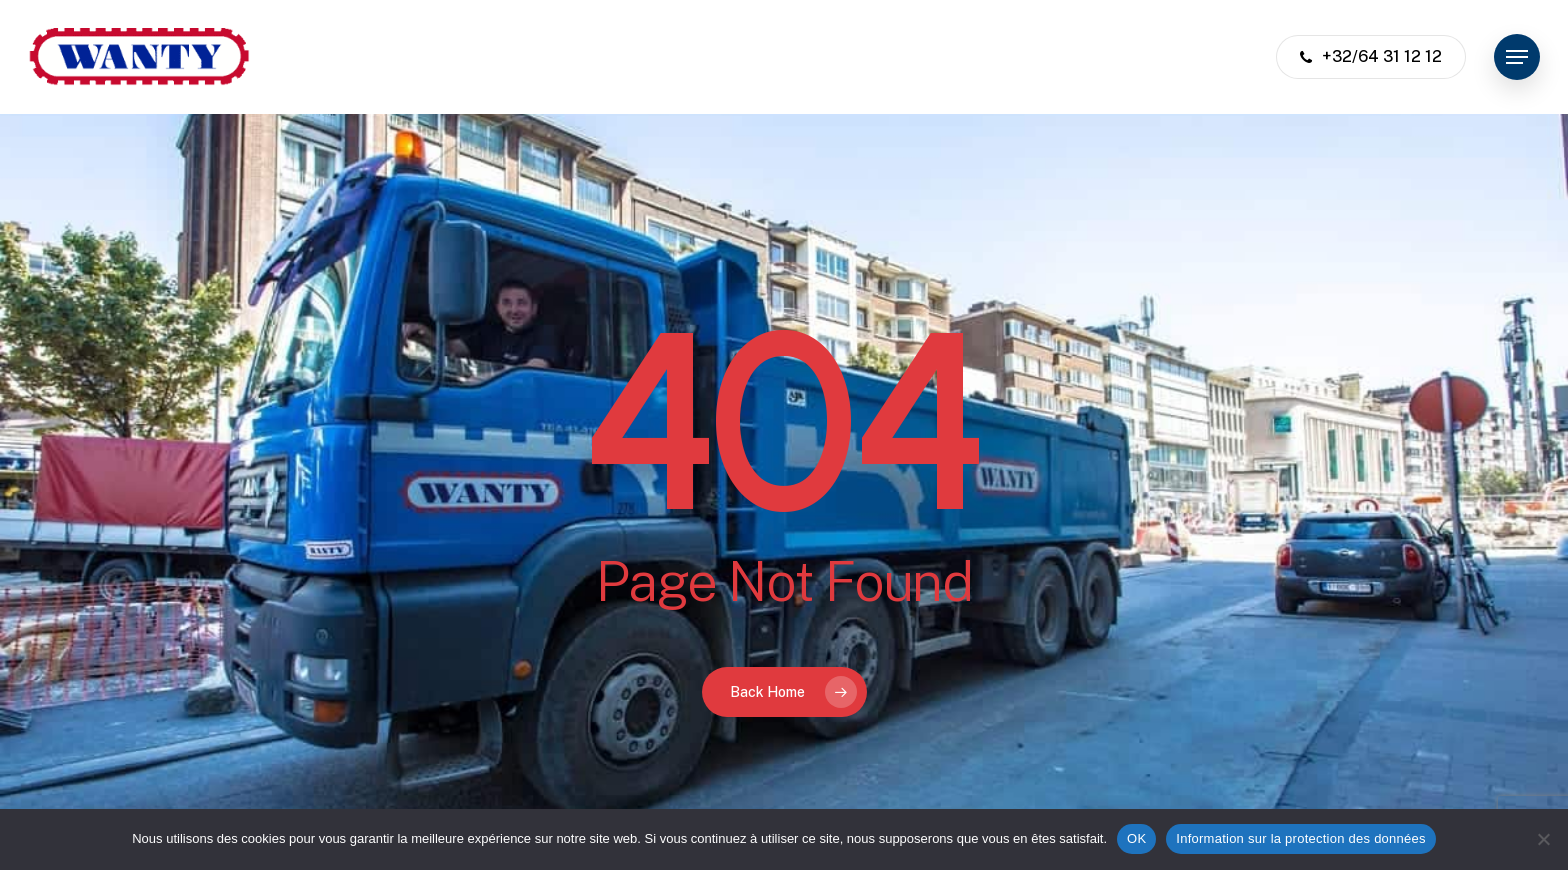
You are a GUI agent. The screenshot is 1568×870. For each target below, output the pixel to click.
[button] (1517, 57)
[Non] (1543, 839)
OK (1136, 838)
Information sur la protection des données (1300, 838)
